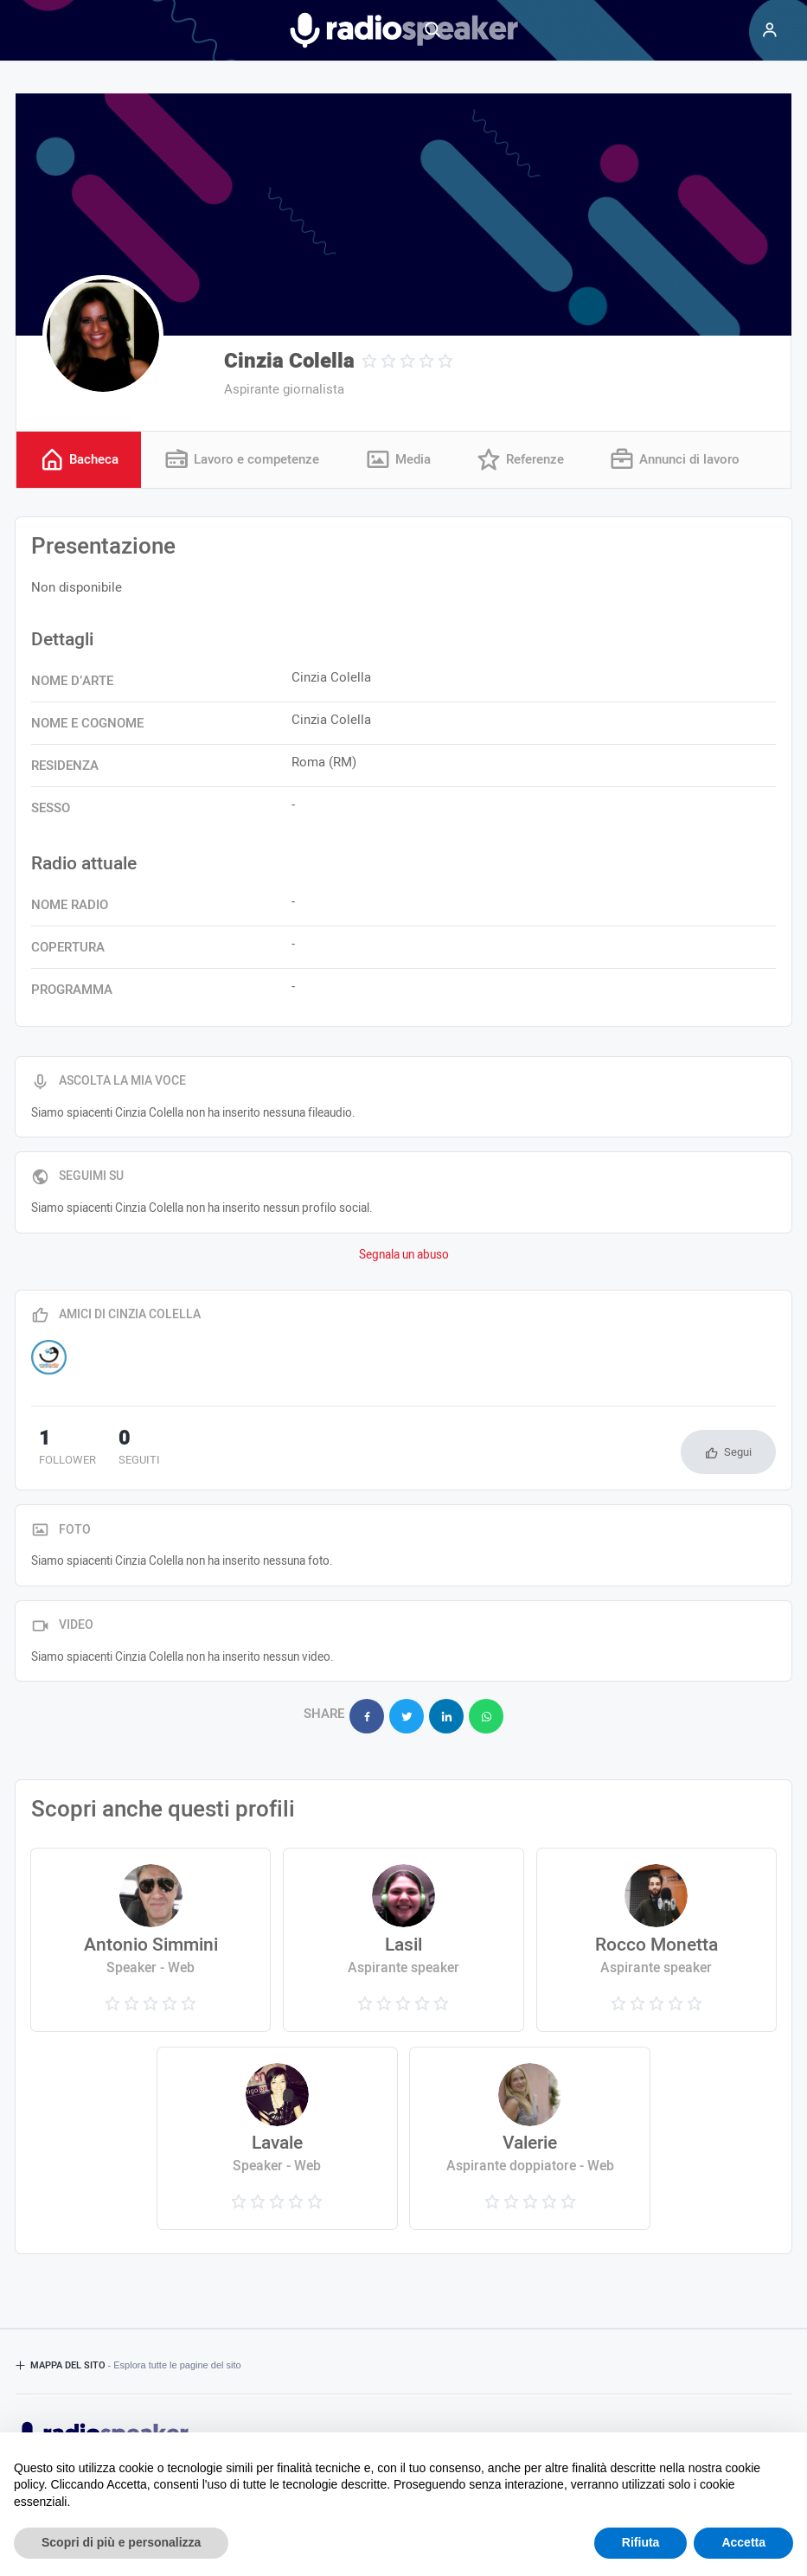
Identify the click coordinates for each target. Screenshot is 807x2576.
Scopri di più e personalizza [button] (121, 2542)
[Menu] (769, 30)
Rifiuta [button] (641, 2542)
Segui (738, 1453)
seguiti (117, 1450)
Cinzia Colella (289, 361)
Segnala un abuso (404, 1256)
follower (59, 1450)
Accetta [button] (743, 2542)
